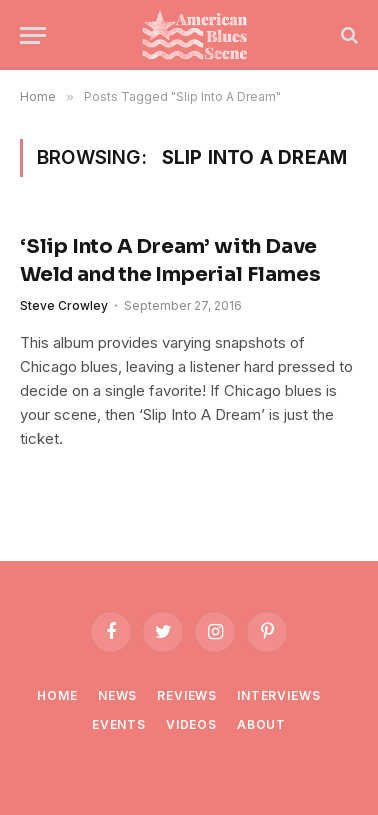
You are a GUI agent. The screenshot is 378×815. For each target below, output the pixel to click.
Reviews (187, 695)
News (117, 695)
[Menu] (33, 35)
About (261, 724)
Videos (191, 724)
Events (119, 724)
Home (57, 695)
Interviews (278, 695)
